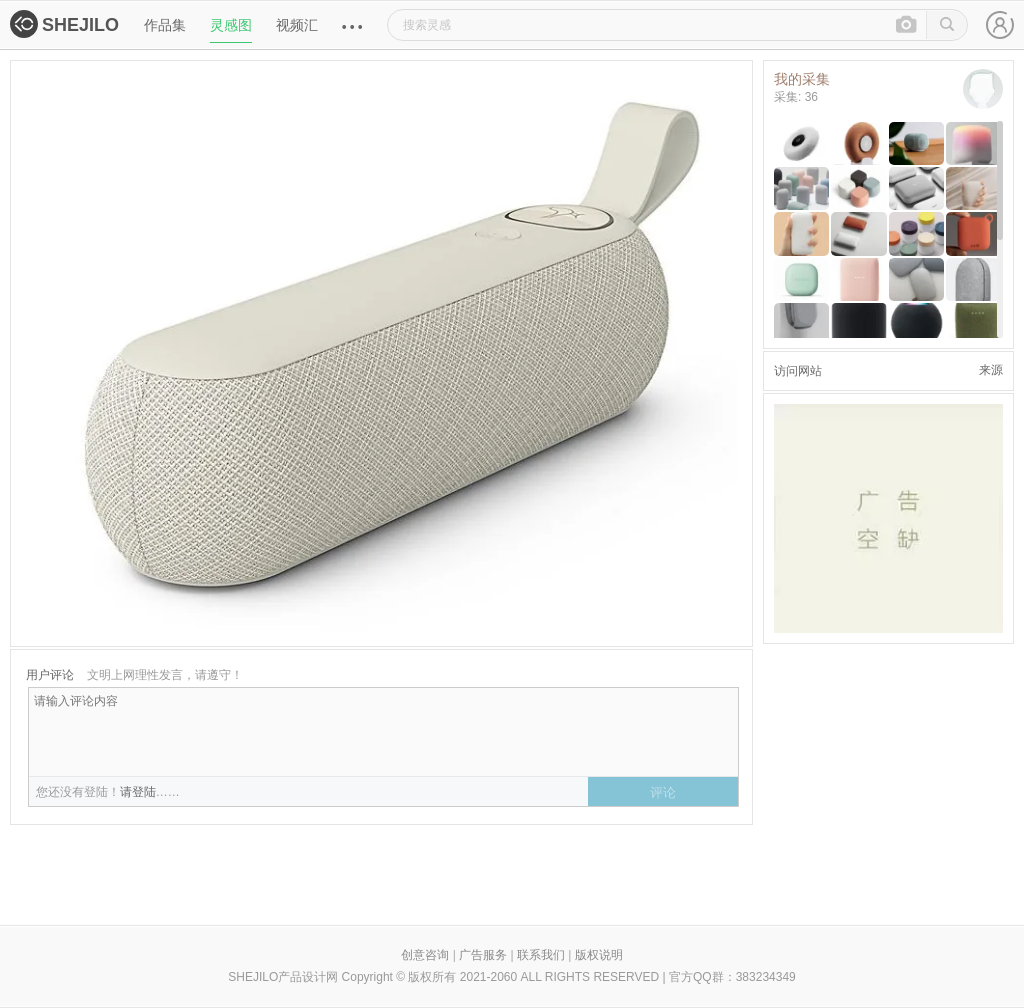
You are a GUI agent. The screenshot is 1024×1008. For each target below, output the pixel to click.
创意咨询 (425, 955)
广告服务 (483, 955)
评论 (663, 792)
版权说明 (599, 955)
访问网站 (798, 371)
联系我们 (541, 955)
